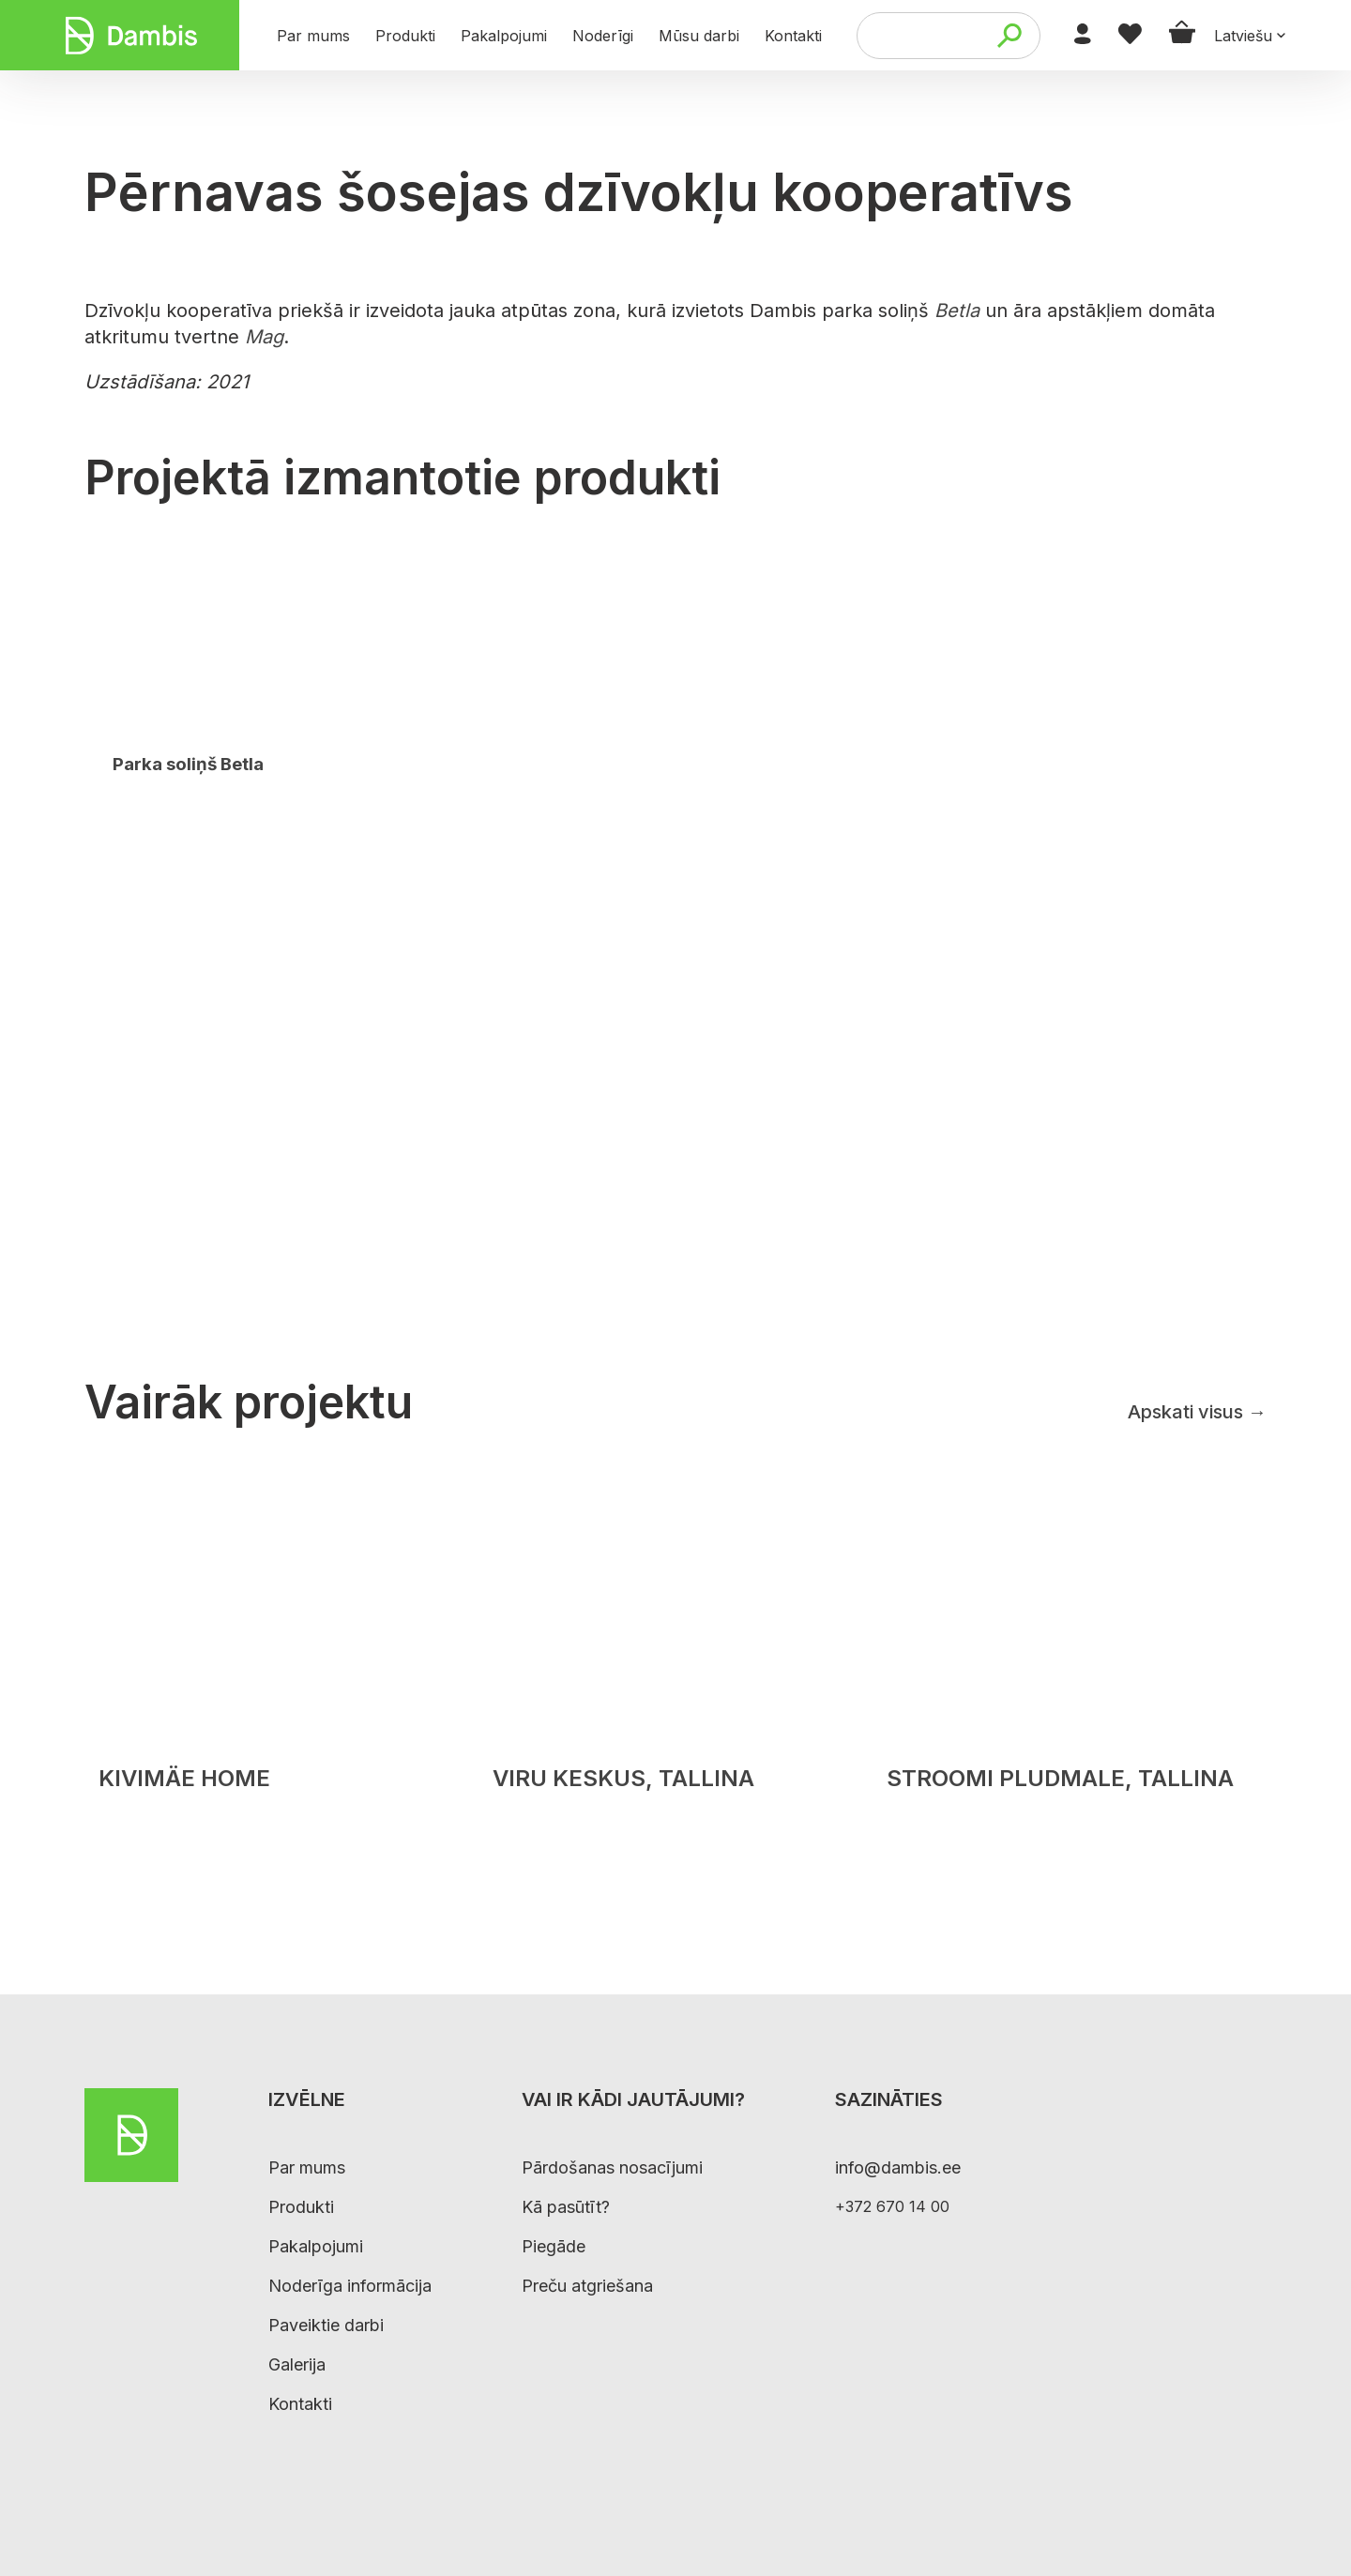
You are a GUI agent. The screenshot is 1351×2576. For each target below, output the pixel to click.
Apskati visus (1197, 1412)
